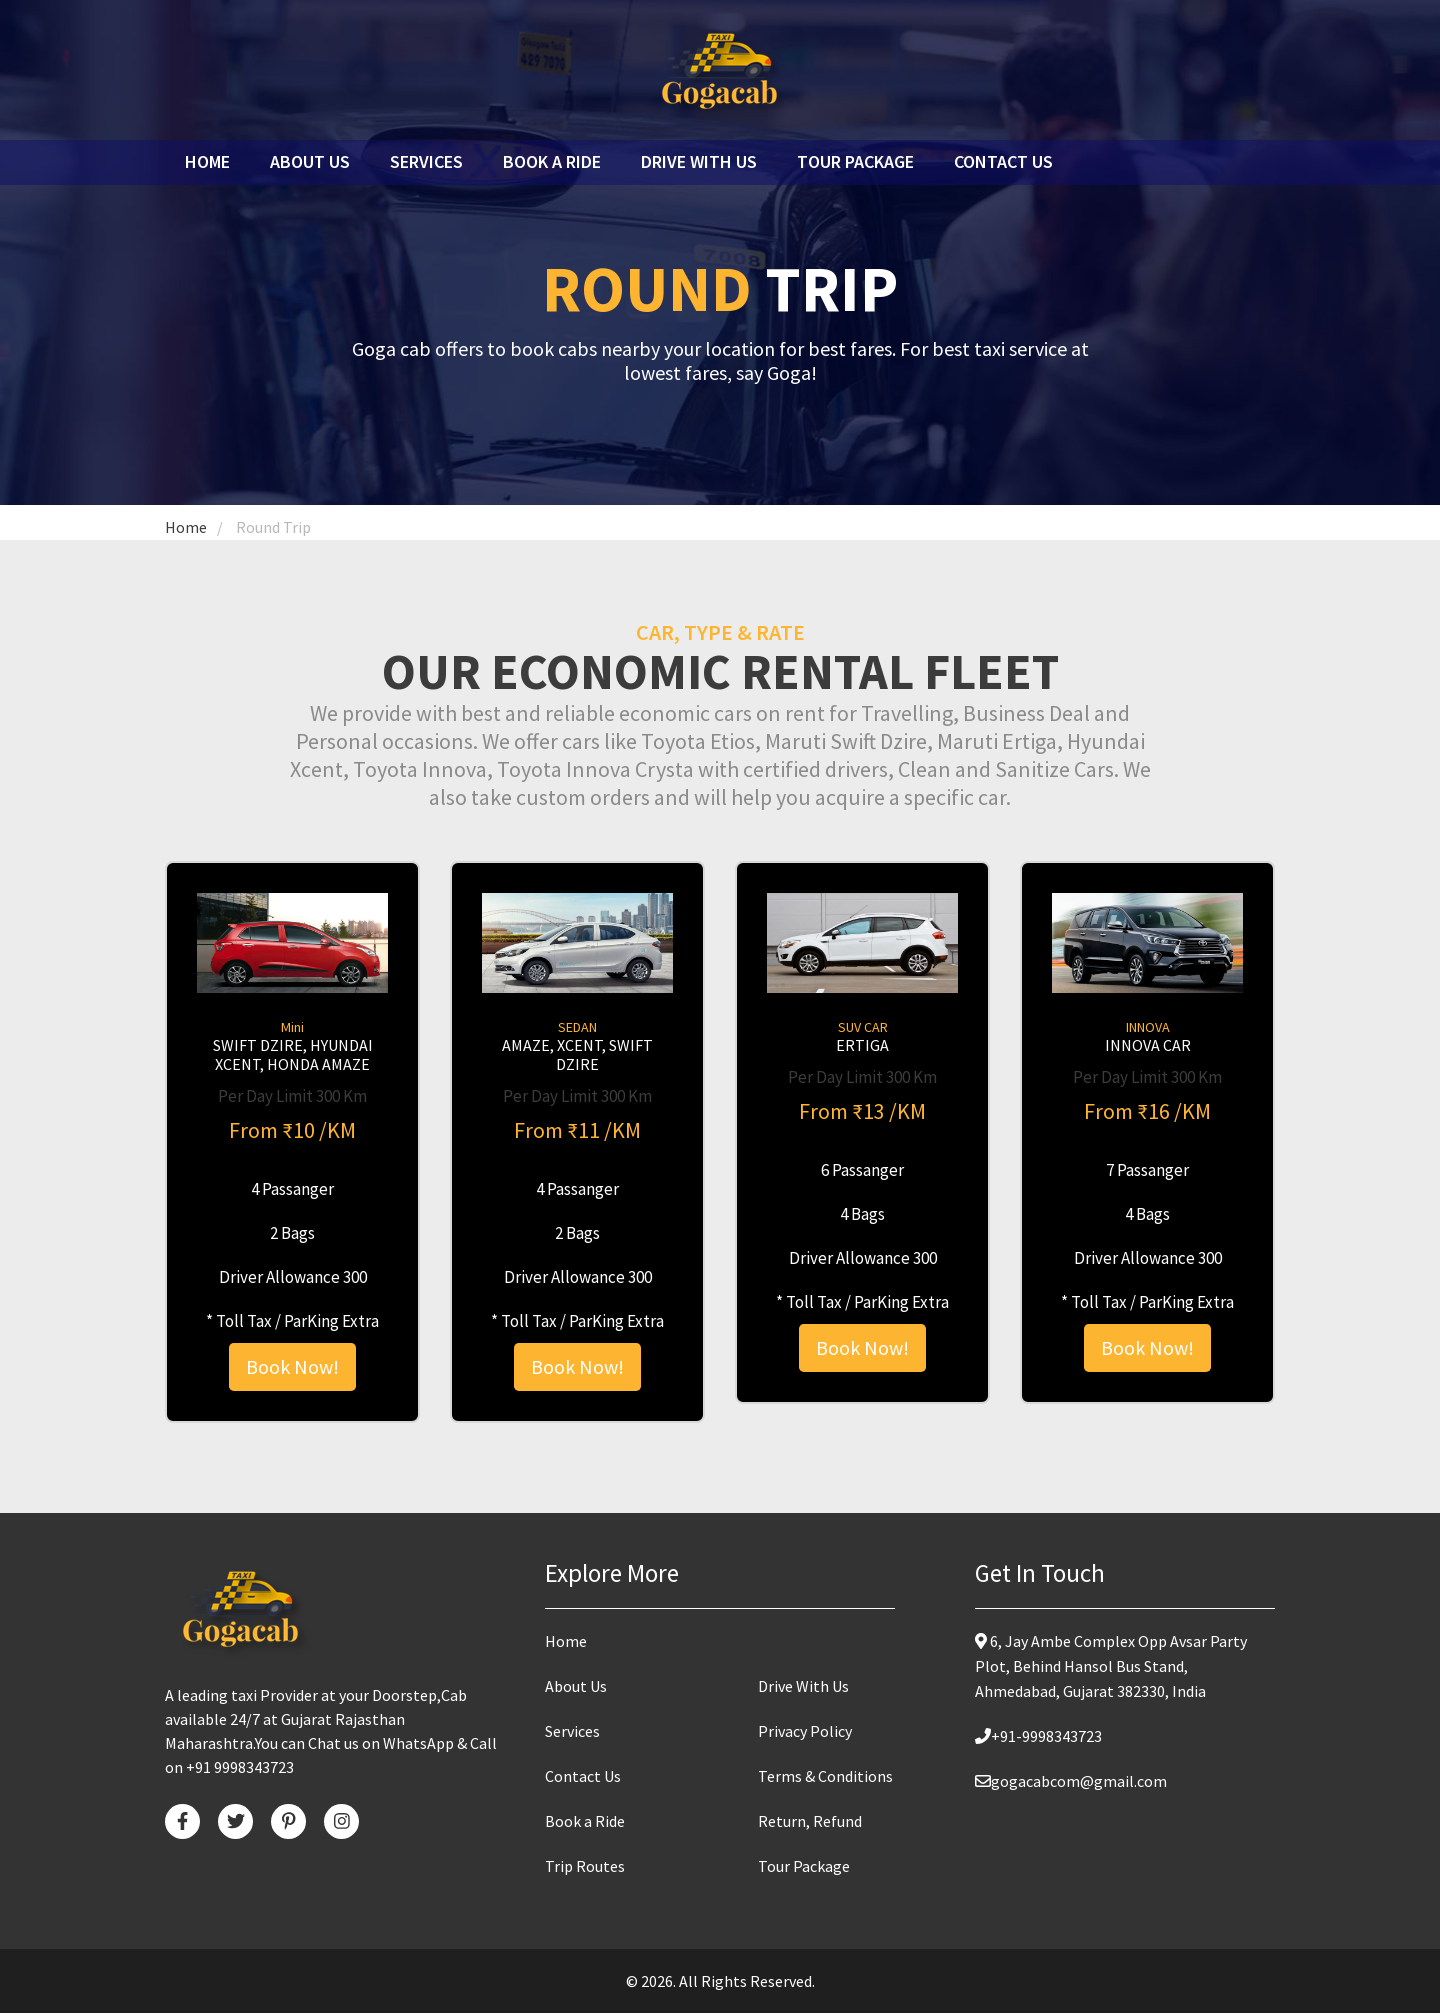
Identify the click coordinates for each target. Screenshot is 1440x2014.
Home (212, 161)
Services (426, 161)
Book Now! (292, 1367)
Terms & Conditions (825, 1777)
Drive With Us (803, 1687)
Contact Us (1003, 161)
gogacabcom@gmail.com (1071, 1782)
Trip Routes (585, 1867)
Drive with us (699, 161)
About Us (310, 161)
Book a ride (552, 161)
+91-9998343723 (1038, 1737)
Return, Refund (810, 1822)
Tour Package (855, 161)
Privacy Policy (805, 1732)
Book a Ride (585, 1822)
